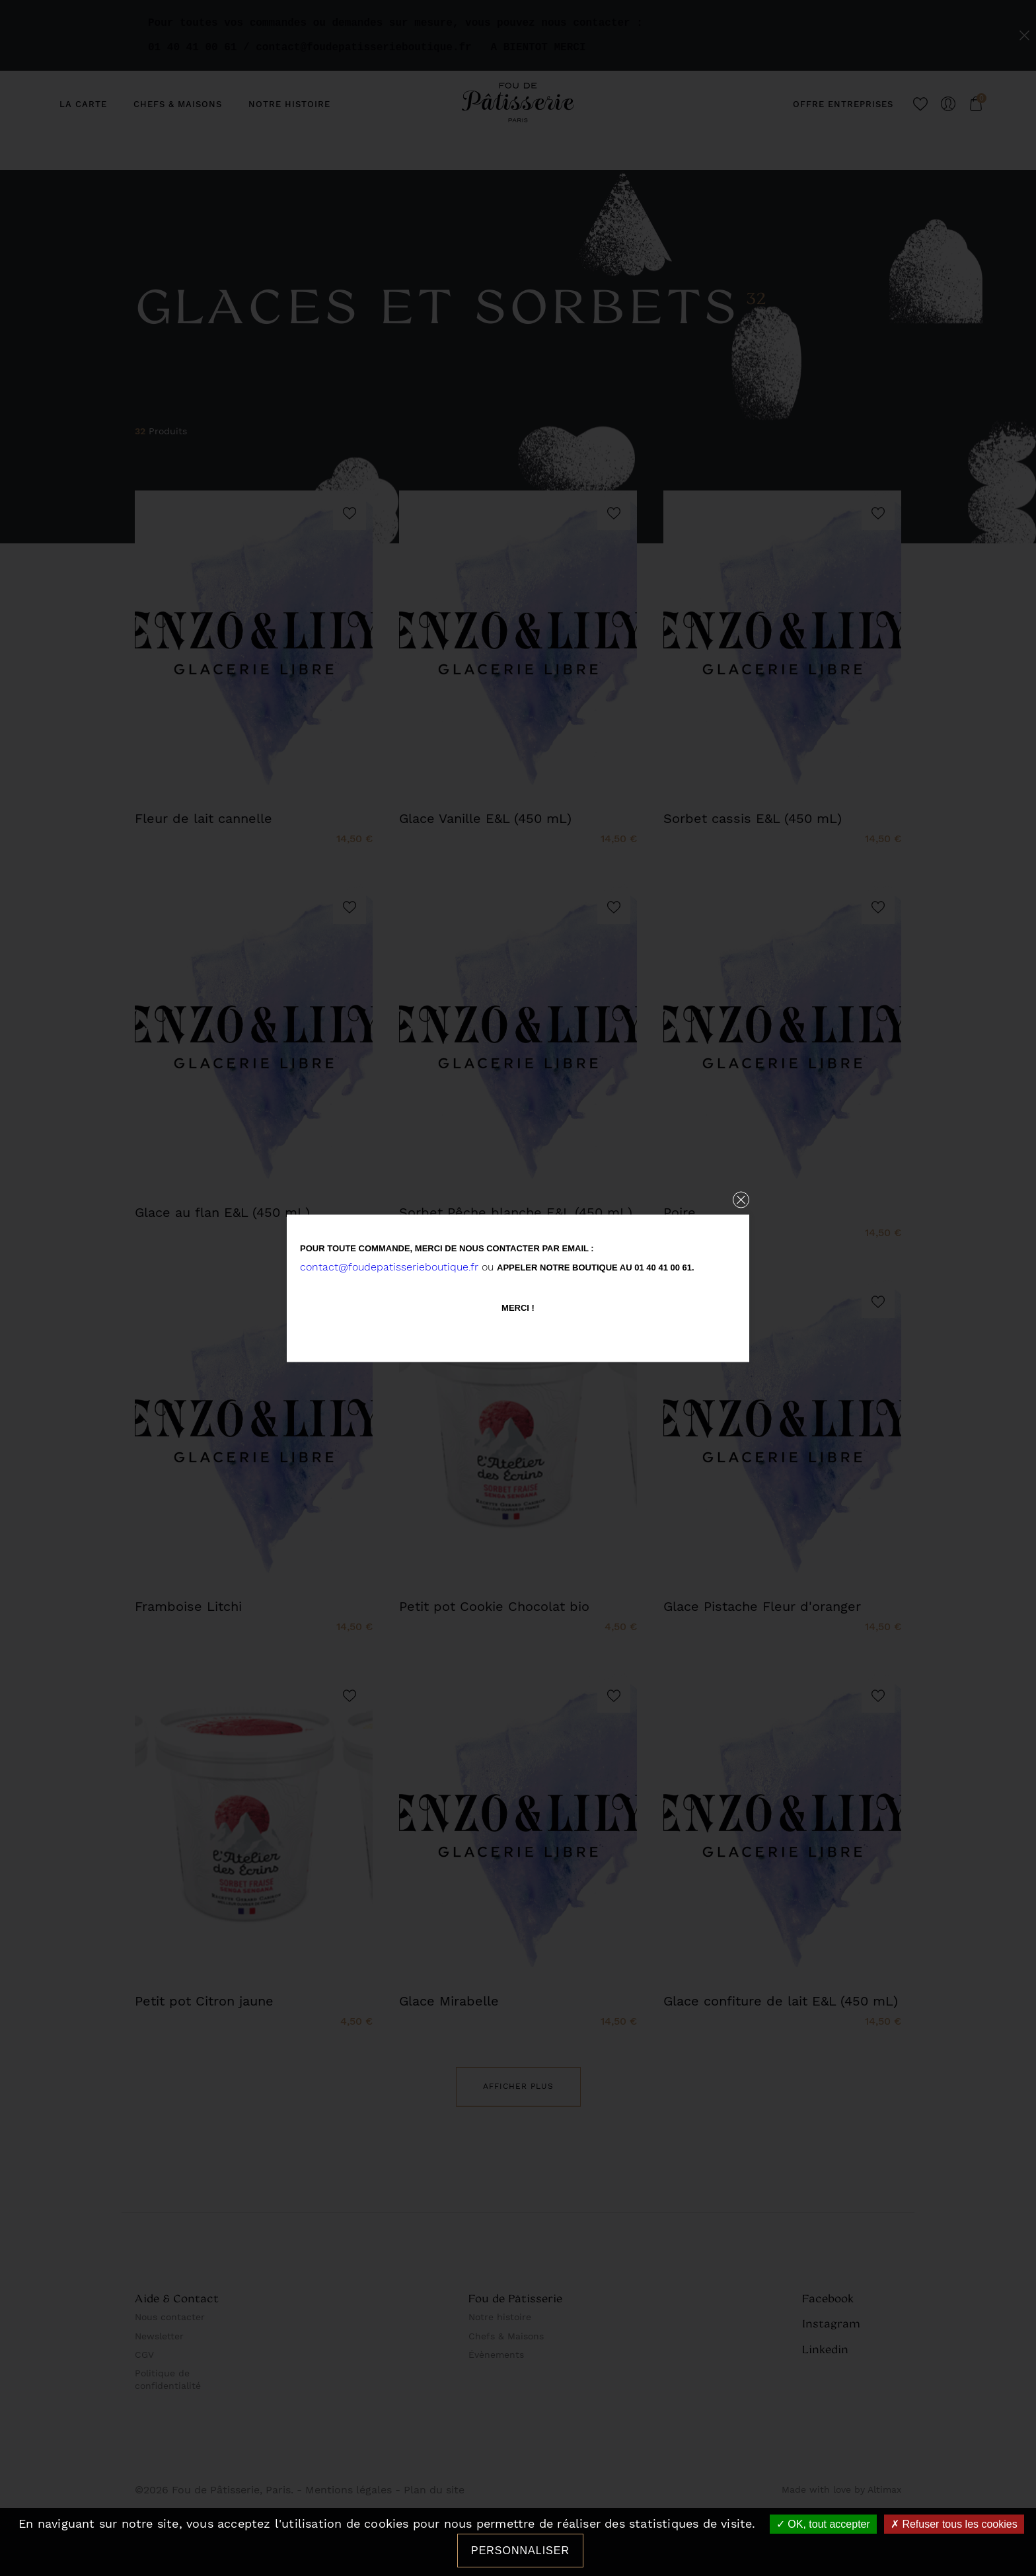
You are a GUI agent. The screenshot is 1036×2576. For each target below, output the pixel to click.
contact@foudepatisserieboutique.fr (389, 1266)
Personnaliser (520, 2550)
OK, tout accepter (823, 2524)
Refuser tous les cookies (954, 2524)
